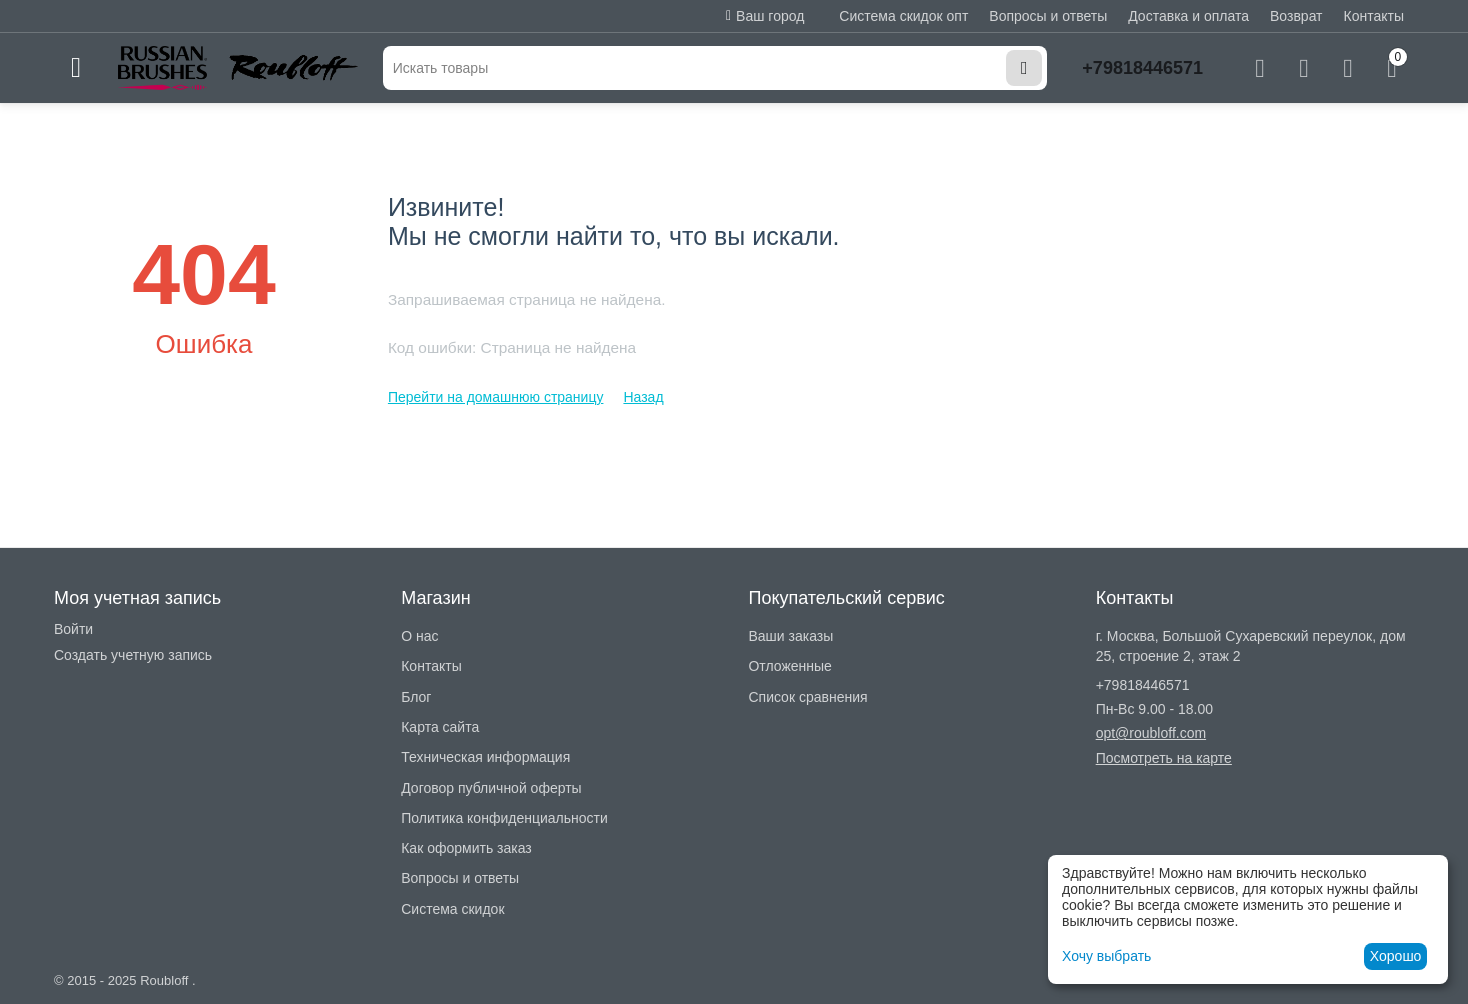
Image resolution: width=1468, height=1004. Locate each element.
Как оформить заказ (466, 848)
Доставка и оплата (1188, 16)
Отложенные (789, 666)
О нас (419, 636)
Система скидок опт (903, 16)
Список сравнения (807, 697)
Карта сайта (440, 727)
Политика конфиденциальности (504, 818)
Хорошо (1396, 956)
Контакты (1374, 16)
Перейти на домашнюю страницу (496, 397)
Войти (73, 629)
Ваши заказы (790, 636)
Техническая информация (485, 757)
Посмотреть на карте (1164, 758)
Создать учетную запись (133, 655)
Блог (416, 697)
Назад (643, 397)
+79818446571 (1142, 68)
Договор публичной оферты (491, 788)
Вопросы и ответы (1048, 16)
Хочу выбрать (1106, 956)
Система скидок (452, 909)
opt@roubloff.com (1151, 733)
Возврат (1296, 16)
